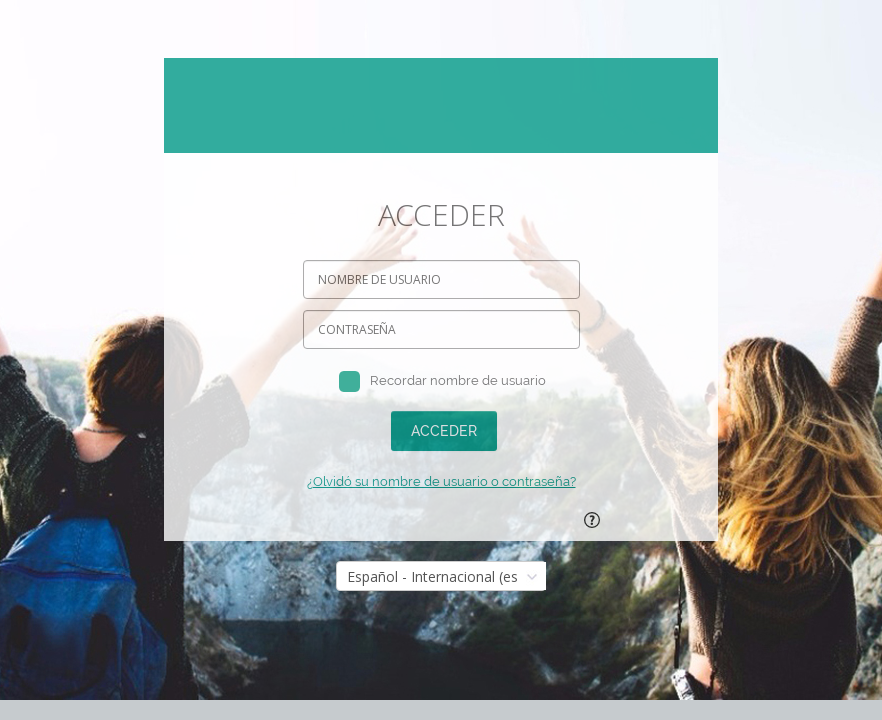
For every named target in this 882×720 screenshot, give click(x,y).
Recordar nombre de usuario (458, 380)
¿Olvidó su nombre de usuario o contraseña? (441, 481)
